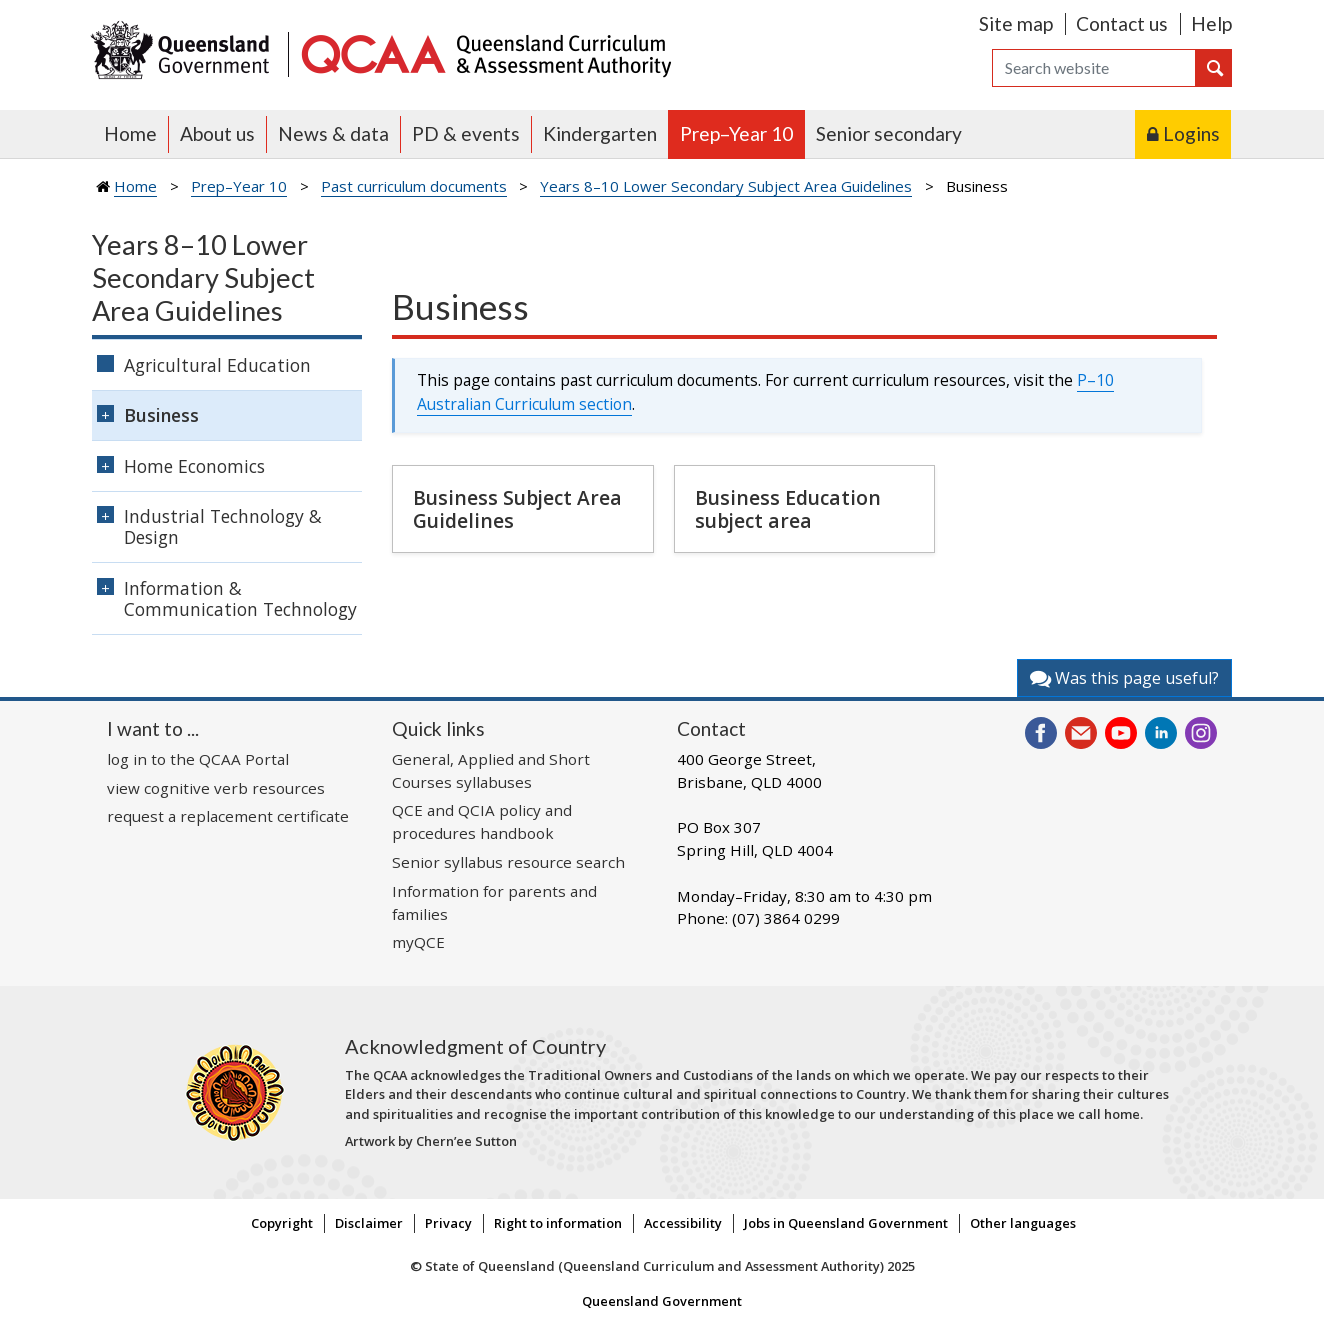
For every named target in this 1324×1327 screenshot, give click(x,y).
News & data (333, 133)
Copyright (282, 1223)
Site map (1016, 23)
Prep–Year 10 (736, 133)
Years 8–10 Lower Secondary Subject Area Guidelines (726, 186)
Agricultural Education (217, 365)
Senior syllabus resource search (508, 862)
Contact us (1122, 23)
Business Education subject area (788, 509)
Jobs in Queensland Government (846, 1223)
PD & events (466, 133)
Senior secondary (889, 133)
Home (130, 133)
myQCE (418, 942)
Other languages (1023, 1223)
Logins (1191, 133)
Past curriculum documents (414, 186)
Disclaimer (369, 1223)
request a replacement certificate (228, 816)
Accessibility (683, 1223)
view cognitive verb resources (216, 788)
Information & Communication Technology (240, 598)
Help (1211, 23)
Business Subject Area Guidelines (517, 509)
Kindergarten (600, 133)
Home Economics (194, 466)
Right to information (558, 1223)
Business (161, 415)
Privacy (448, 1223)
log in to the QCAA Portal (198, 759)
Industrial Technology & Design (223, 526)
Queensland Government (662, 1301)
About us (217, 133)
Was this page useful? (1124, 678)
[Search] (1094, 68)
